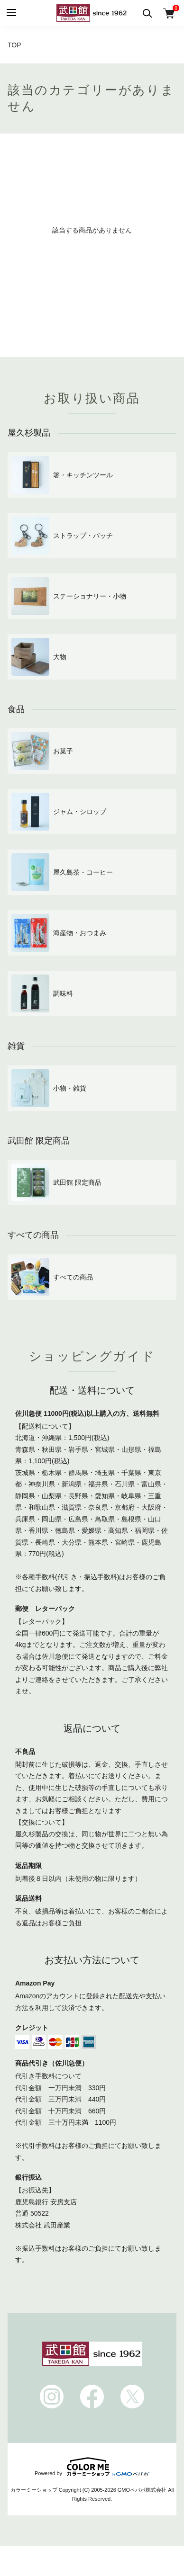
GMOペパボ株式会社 (142, 2490)
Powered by (92, 2466)
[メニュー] (10, 13)
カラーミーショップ (33, 2490)
